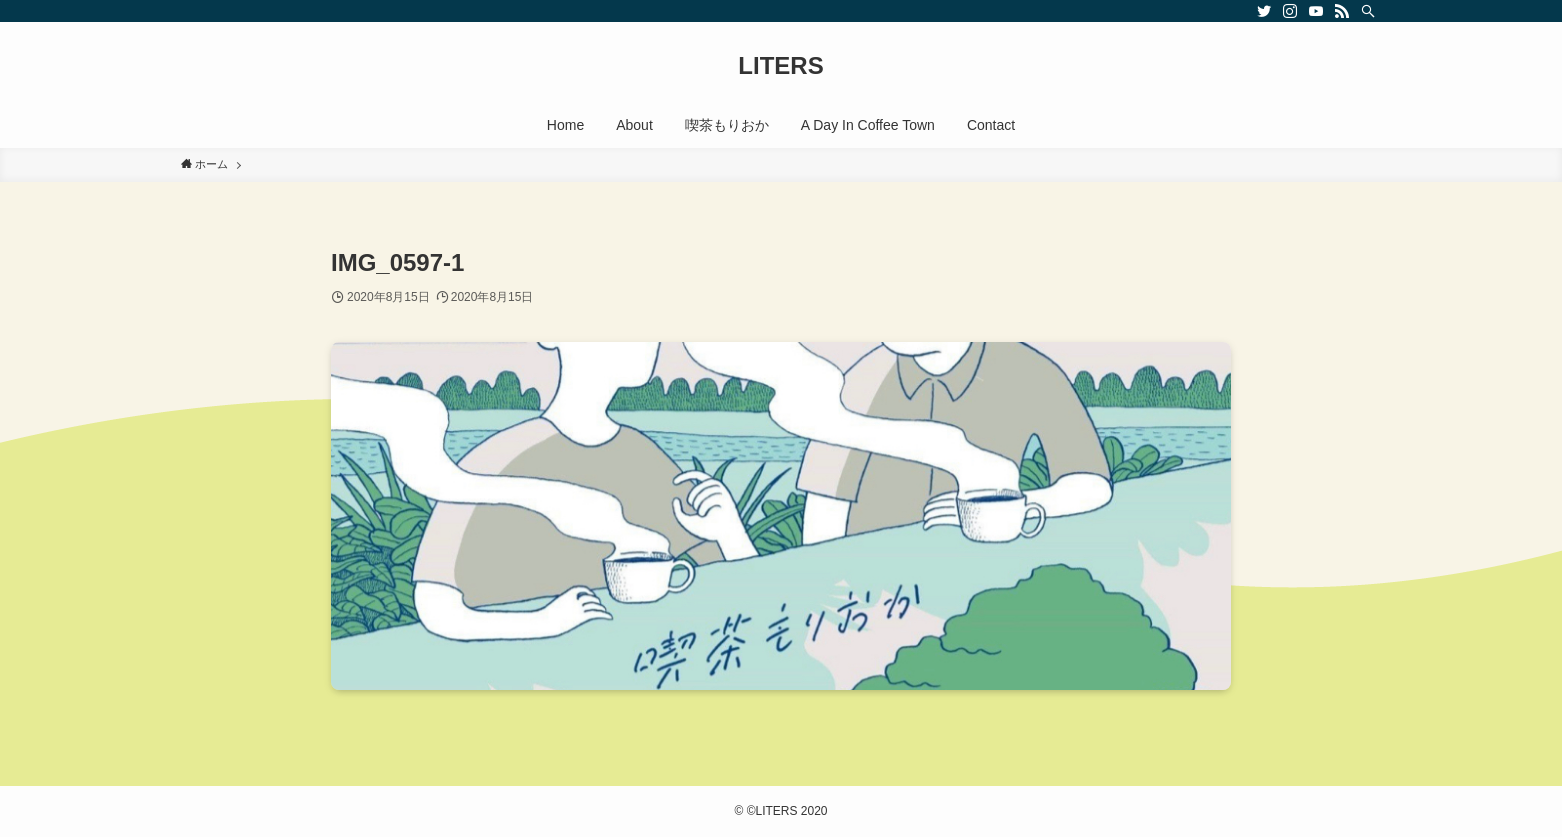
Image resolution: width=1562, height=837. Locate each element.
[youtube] (1316, 11)
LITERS (780, 66)
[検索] (1368, 11)
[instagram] (1290, 11)
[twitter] (1264, 11)
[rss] (1342, 11)
